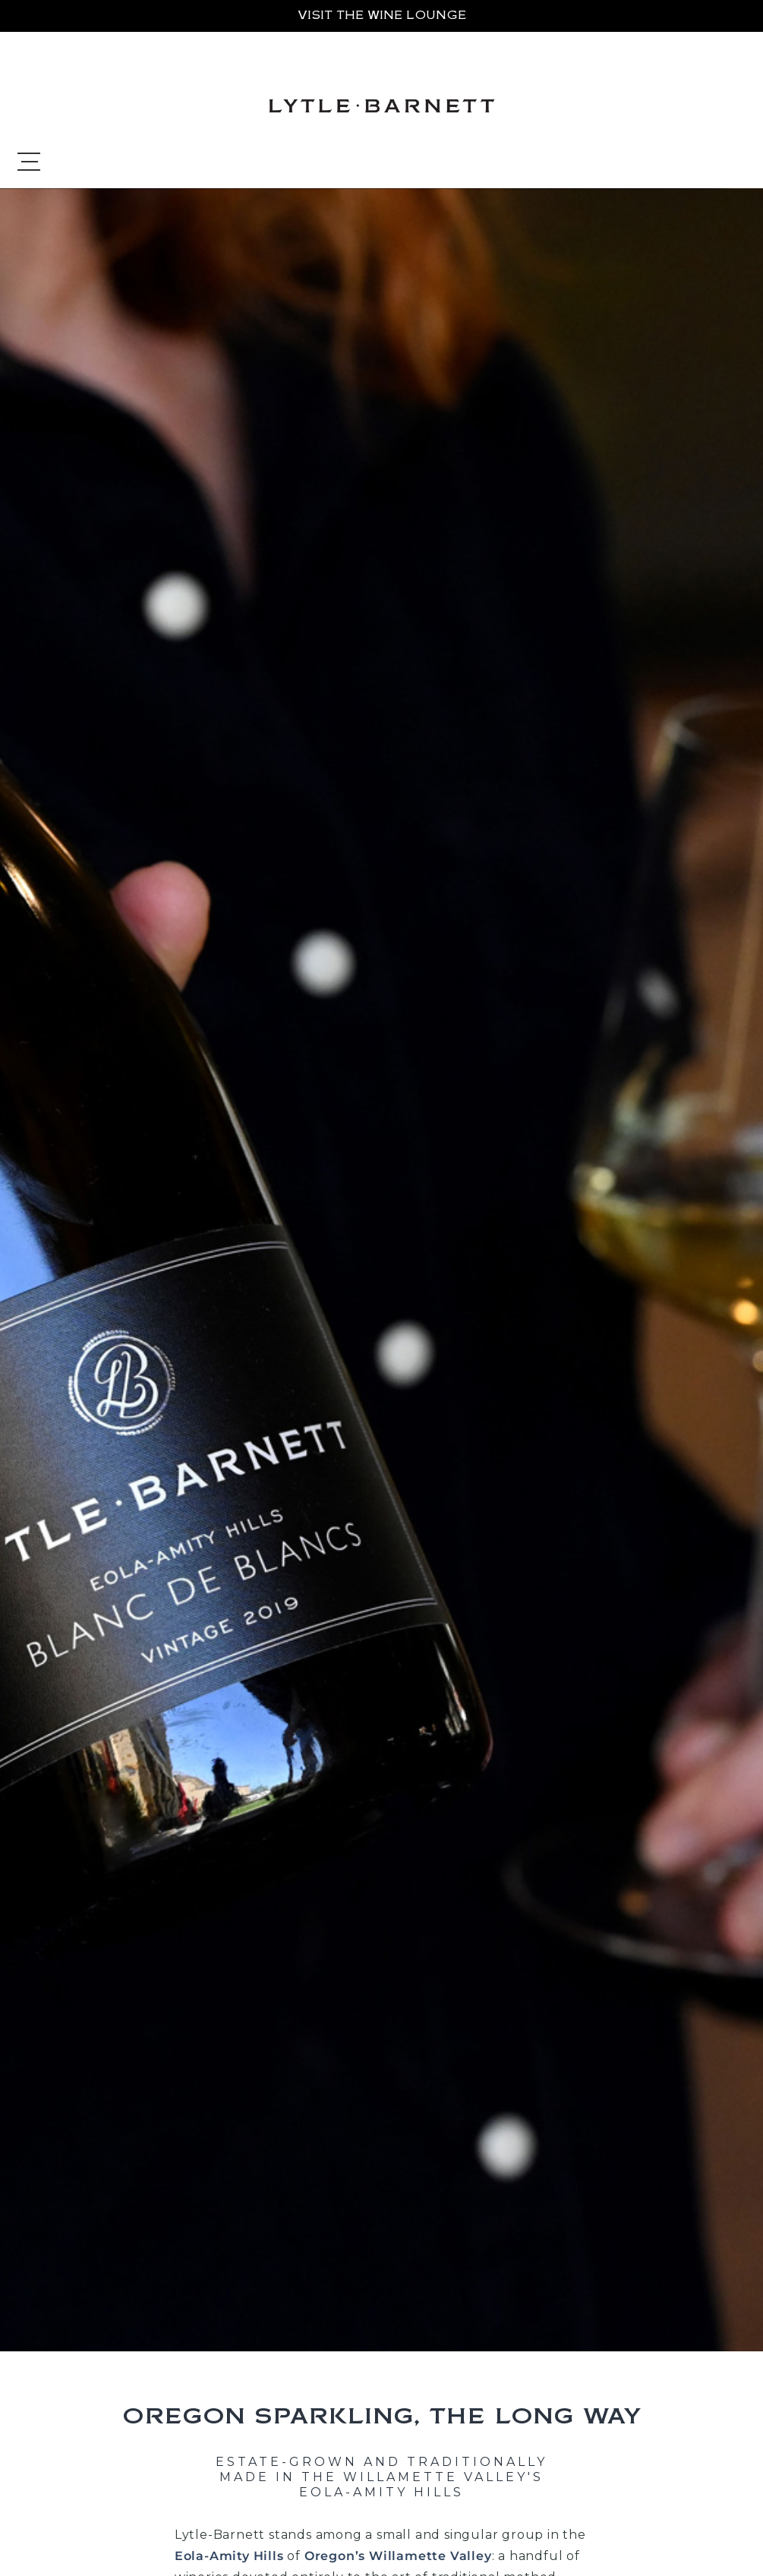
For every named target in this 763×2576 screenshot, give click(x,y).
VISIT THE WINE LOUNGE (382, 15)
